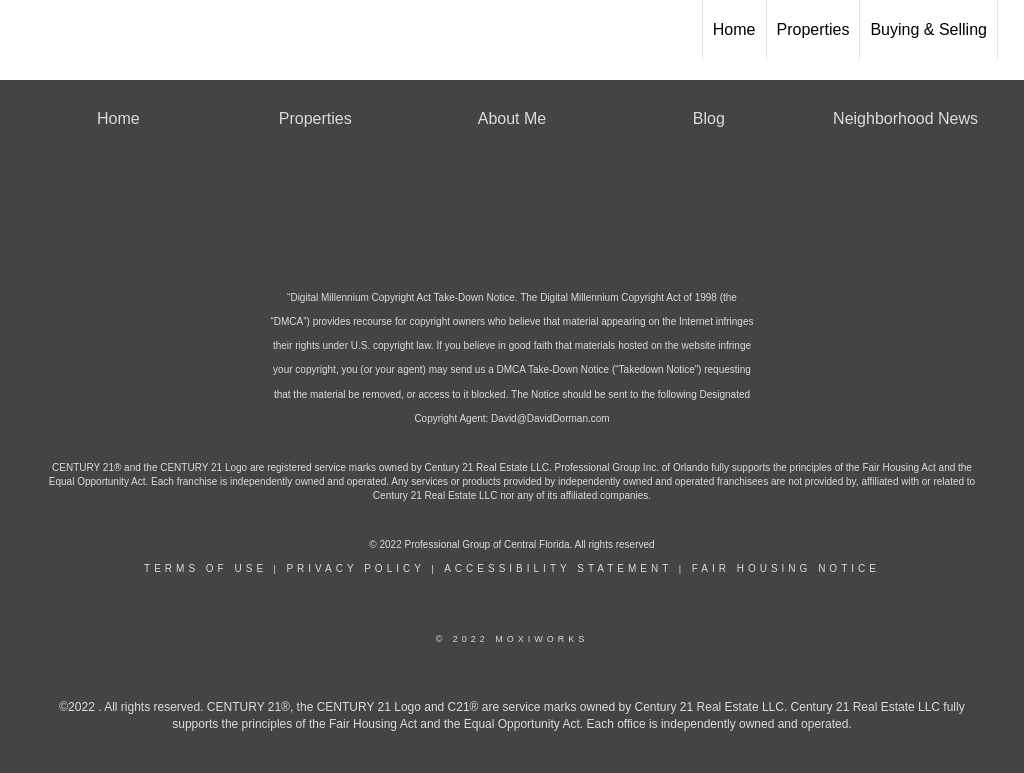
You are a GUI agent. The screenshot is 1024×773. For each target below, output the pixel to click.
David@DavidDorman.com (550, 418)
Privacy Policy (355, 568)
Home (734, 29)
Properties (813, 29)
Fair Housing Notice (786, 568)
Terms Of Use (205, 568)
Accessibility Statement (558, 568)
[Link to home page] (25, 30)
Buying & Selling (928, 29)
